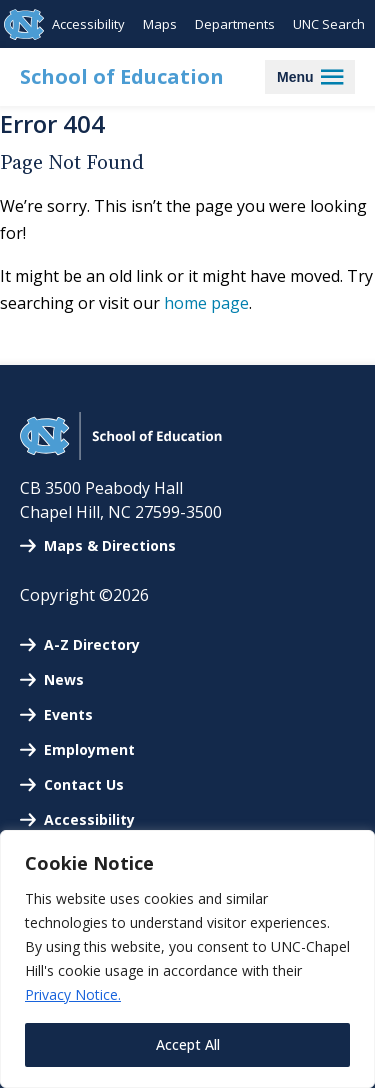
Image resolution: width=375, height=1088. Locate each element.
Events (68, 714)
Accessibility (88, 24)
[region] (187, 959)
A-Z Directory (92, 644)
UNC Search (329, 24)
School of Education (122, 76)
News (64, 679)
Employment (89, 749)
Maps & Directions (110, 545)
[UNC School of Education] (121, 454)
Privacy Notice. (73, 994)
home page (206, 303)
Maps (160, 24)
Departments (235, 24)
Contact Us (84, 784)
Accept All (188, 1044)
